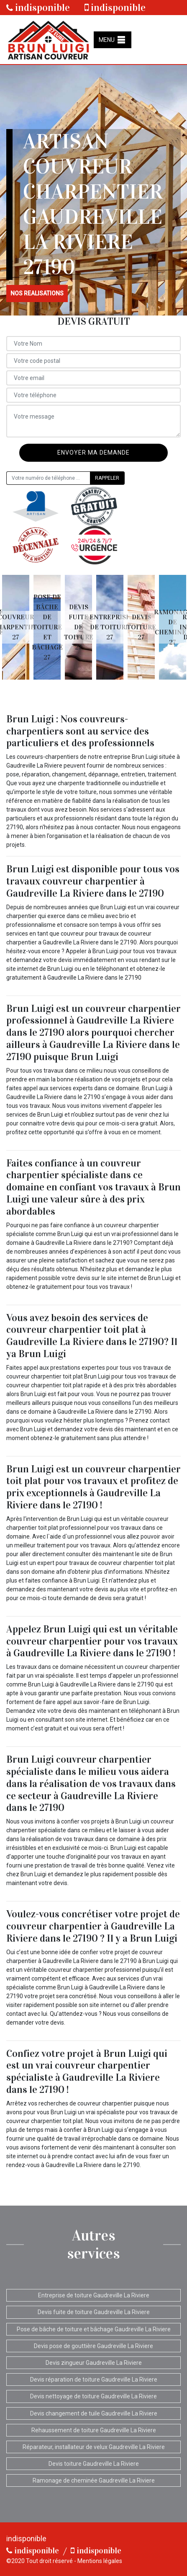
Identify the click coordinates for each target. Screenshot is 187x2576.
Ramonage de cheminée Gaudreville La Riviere (94, 2480)
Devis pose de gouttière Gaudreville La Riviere (93, 2346)
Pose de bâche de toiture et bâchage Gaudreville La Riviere (94, 2329)
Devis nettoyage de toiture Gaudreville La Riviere (93, 2396)
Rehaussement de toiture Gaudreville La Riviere (93, 2430)
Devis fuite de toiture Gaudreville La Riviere (94, 2312)
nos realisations (37, 293)
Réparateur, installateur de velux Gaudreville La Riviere (94, 2447)
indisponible (38, 7)
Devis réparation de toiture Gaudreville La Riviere (93, 2379)
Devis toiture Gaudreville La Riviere (94, 2463)
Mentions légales (99, 2561)
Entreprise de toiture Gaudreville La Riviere (93, 2295)
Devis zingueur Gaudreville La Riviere (94, 2362)
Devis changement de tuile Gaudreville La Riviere (93, 2413)
